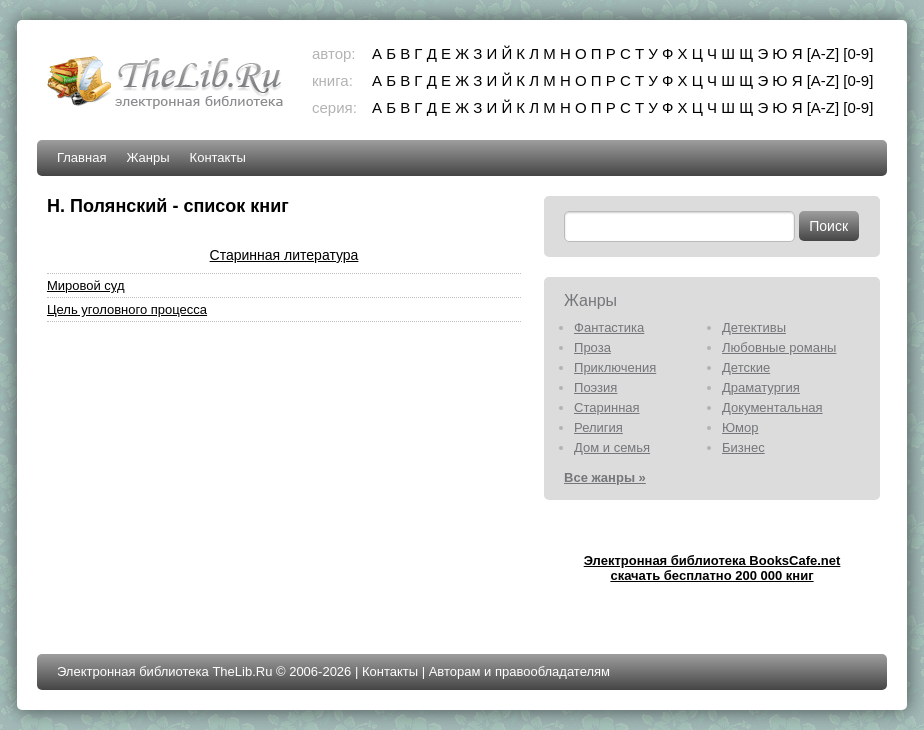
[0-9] (858, 53)
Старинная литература (284, 255)
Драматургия (761, 387)
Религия (598, 427)
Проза (592, 347)
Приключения (615, 367)
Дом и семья (612, 447)
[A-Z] (823, 53)
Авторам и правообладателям (519, 671)
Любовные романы (779, 347)
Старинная (607, 407)
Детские (746, 367)
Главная (81, 157)
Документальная (772, 407)
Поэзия (595, 387)
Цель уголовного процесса (127, 309)
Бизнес (743, 447)
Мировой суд (86, 285)
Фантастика (609, 327)
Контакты (218, 157)
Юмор (740, 427)
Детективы (754, 327)
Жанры (147, 157)
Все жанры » (605, 477)
